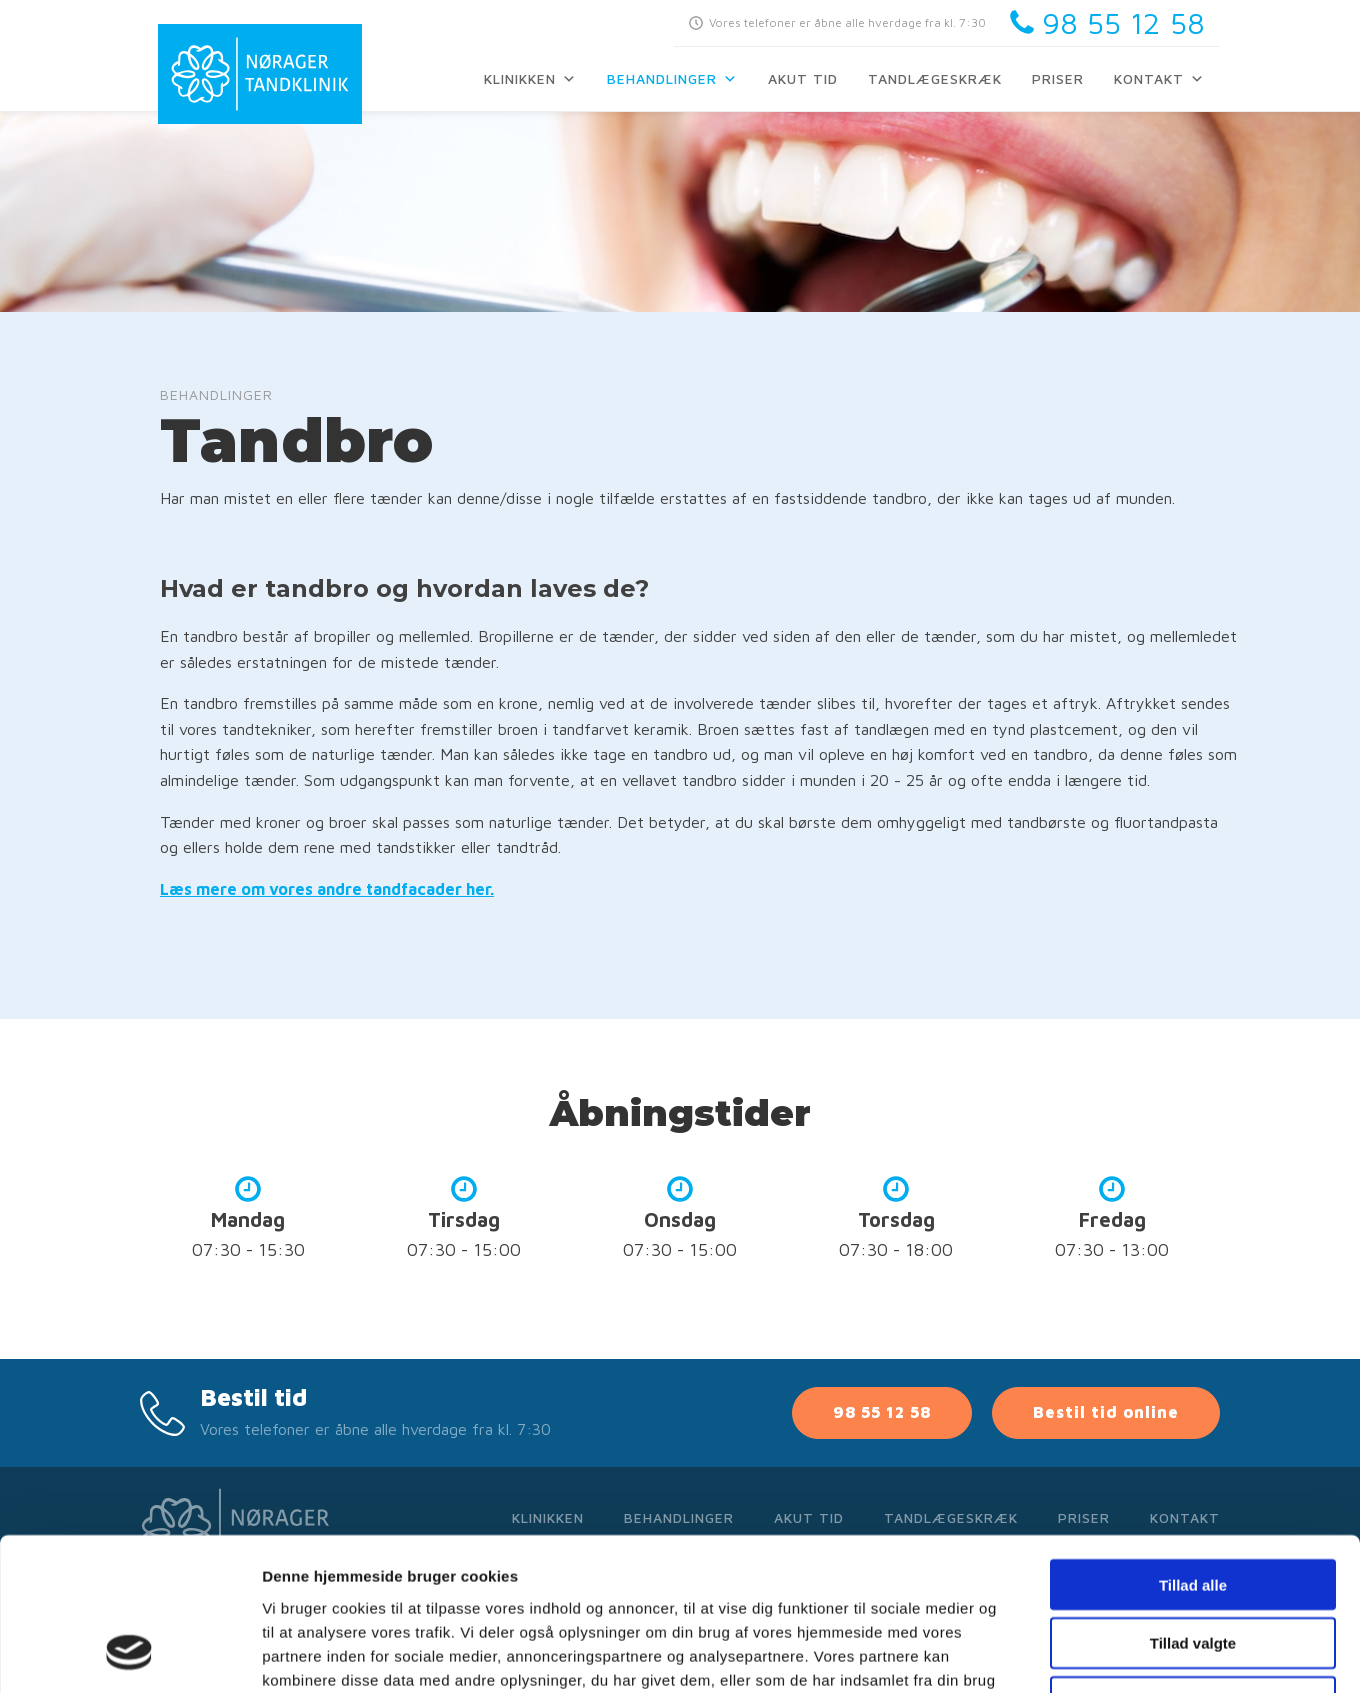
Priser (1058, 78)
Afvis (1193, 1565)
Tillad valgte (1193, 1506)
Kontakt (1159, 78)
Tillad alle (1193, 1447)
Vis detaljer (1039, 1653)
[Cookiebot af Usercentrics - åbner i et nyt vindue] (129, 1654)
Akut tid (803, 78)
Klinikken (530, 78)
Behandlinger (672, 78)
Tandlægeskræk (935, 78)
